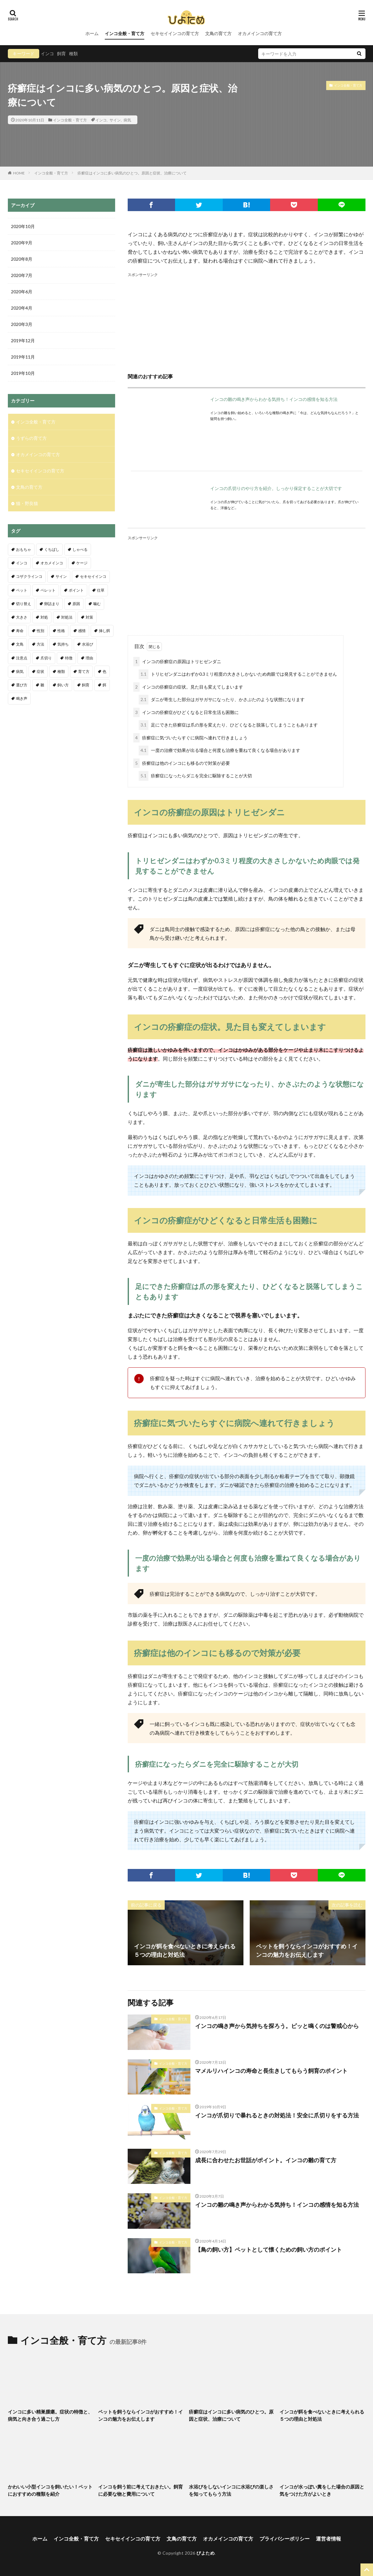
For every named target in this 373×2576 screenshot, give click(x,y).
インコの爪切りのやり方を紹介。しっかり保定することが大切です (276, 488)
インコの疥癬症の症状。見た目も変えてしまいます (188, 687)
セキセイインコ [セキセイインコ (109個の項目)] (93, 576)
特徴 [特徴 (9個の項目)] (68, 658)
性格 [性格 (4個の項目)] (61, 630)
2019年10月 (23, 373)
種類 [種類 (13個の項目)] (61, 671)
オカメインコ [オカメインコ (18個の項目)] (51, 563)
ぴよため (205, 2553)
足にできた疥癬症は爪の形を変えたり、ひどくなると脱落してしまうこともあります (228, 725)
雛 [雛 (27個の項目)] (42, 685)
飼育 (61, 53)
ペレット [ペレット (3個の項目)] (48, 590)
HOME (19, 173)
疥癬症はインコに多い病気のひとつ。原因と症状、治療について (132, 173)
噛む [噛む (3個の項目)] (97, 603)
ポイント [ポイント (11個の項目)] (76, 590)
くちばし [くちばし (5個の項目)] (51, 549)
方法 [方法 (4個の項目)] (40, 644)
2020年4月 (21, 308)
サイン (115, 120)
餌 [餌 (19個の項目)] (104, 685)
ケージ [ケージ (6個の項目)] (82, 563)
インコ (47, 53)
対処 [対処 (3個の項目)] (44, 617)
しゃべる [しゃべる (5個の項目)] (80, 549)
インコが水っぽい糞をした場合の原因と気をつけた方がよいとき (322, 2490)
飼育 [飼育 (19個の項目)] (85, 685)
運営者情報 (328, 2538)
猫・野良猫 (27, 503)
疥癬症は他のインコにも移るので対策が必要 (181, 763)
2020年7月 (21, 275)
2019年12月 (23, 340)
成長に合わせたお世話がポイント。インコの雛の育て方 (265, 2160)
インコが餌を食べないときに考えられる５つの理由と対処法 (322, 2415)
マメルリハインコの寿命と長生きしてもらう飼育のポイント (271, 2070)
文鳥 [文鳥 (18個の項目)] (20, 644)
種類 (73, 53)
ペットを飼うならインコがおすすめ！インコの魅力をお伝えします (140, 2415)
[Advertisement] (246, 322)
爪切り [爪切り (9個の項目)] (46, 658)
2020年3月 (21, 324)
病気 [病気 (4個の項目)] (20, 671)
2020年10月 (23, 226)
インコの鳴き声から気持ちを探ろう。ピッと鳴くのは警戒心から (277, 2025)
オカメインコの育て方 (260, 33)
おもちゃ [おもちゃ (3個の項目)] (23, 549)
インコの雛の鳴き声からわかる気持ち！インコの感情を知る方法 (274, 399)
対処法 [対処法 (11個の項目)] (66, 617)
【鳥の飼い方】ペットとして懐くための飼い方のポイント (268, 2249)
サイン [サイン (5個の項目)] (61, 576)
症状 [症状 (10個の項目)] (40, 671)
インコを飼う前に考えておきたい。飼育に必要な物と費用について (140, 2490)
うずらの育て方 (31, 438)
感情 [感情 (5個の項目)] (82, 630)
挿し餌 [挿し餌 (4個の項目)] (104, 630)
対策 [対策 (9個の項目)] (89, 617)
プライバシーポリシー (284, 2538)
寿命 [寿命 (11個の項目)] (20, 630)
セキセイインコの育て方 (175, 33)
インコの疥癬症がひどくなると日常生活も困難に (186, 712)
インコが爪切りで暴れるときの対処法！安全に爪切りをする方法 (277, 2115)
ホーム (92, 33)
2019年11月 (23, 356)
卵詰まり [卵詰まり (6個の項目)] (51, 603)
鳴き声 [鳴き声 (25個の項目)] (21, 698)
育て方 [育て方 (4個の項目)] (83, 671)
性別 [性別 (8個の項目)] (40, 630)
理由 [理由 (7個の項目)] (89, 658)
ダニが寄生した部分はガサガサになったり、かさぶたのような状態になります (222, 700)
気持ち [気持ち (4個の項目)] (63, 644)
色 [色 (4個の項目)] (104, 671)
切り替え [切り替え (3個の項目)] (23, 603)
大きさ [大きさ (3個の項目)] (21, 617)
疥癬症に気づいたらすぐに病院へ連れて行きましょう (190, 738)
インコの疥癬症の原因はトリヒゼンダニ (177, 662)
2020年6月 (21, 291)
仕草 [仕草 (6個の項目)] (100, 590)
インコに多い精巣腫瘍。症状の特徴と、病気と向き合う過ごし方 (50, 2415)
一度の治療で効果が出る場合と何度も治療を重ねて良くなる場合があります (219, 750)
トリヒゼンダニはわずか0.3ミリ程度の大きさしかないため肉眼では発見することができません (238, 674)
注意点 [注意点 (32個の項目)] (21, 658)
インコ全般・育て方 (124, 33)
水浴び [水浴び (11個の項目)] (87, 644)
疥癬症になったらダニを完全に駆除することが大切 (195, 776)
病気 (127, 120)
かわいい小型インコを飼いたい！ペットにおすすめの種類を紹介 (50, 2490)
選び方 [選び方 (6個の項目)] (21, 685)
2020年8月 (21, 259)
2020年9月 (21, 242)
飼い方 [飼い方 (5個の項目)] (63, 685)
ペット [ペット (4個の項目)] (21, 590)
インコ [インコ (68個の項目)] (21, 563)
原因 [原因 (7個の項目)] (76, 603)
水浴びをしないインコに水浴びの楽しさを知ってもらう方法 (231, 2490)
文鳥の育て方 (218, 33)
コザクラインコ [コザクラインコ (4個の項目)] (29, 576)
